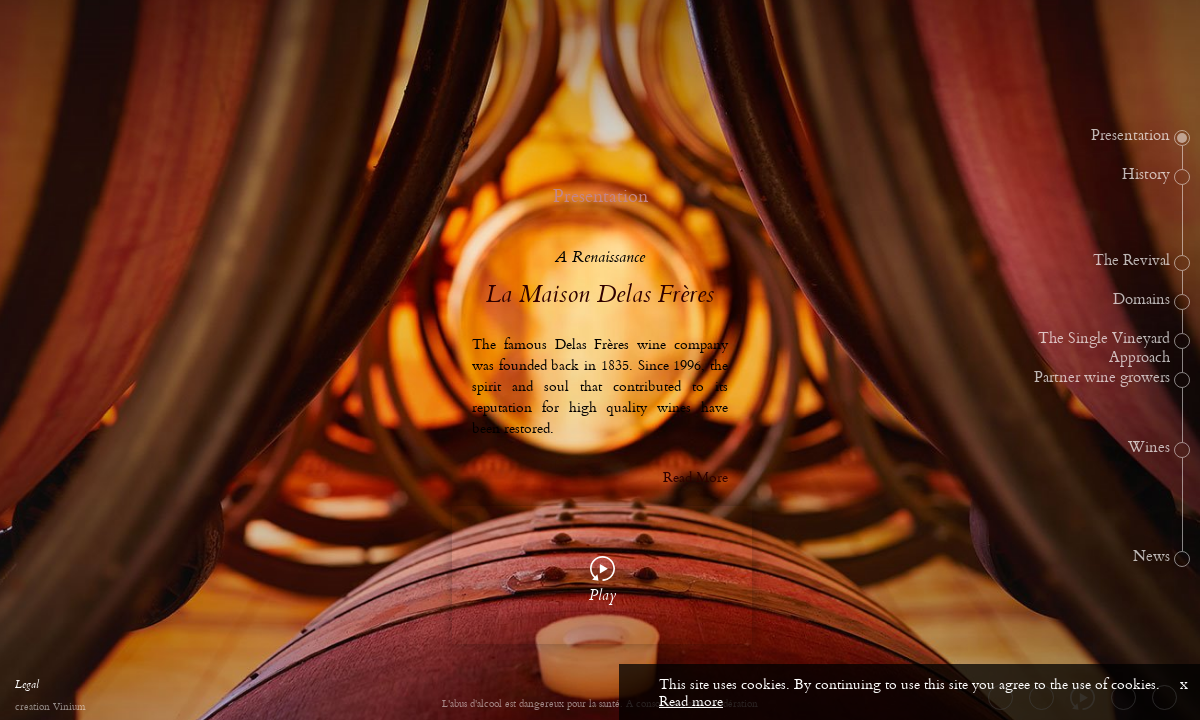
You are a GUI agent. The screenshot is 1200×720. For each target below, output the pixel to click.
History (1146, 175)
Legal (27, 687)
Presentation (1130, 136)
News (1151, 557)
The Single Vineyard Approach (1104, 348)
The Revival (1131, 261)
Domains (1141, 300)
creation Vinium (50, 707)
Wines (1149, 448)
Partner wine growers (1102, 378)
